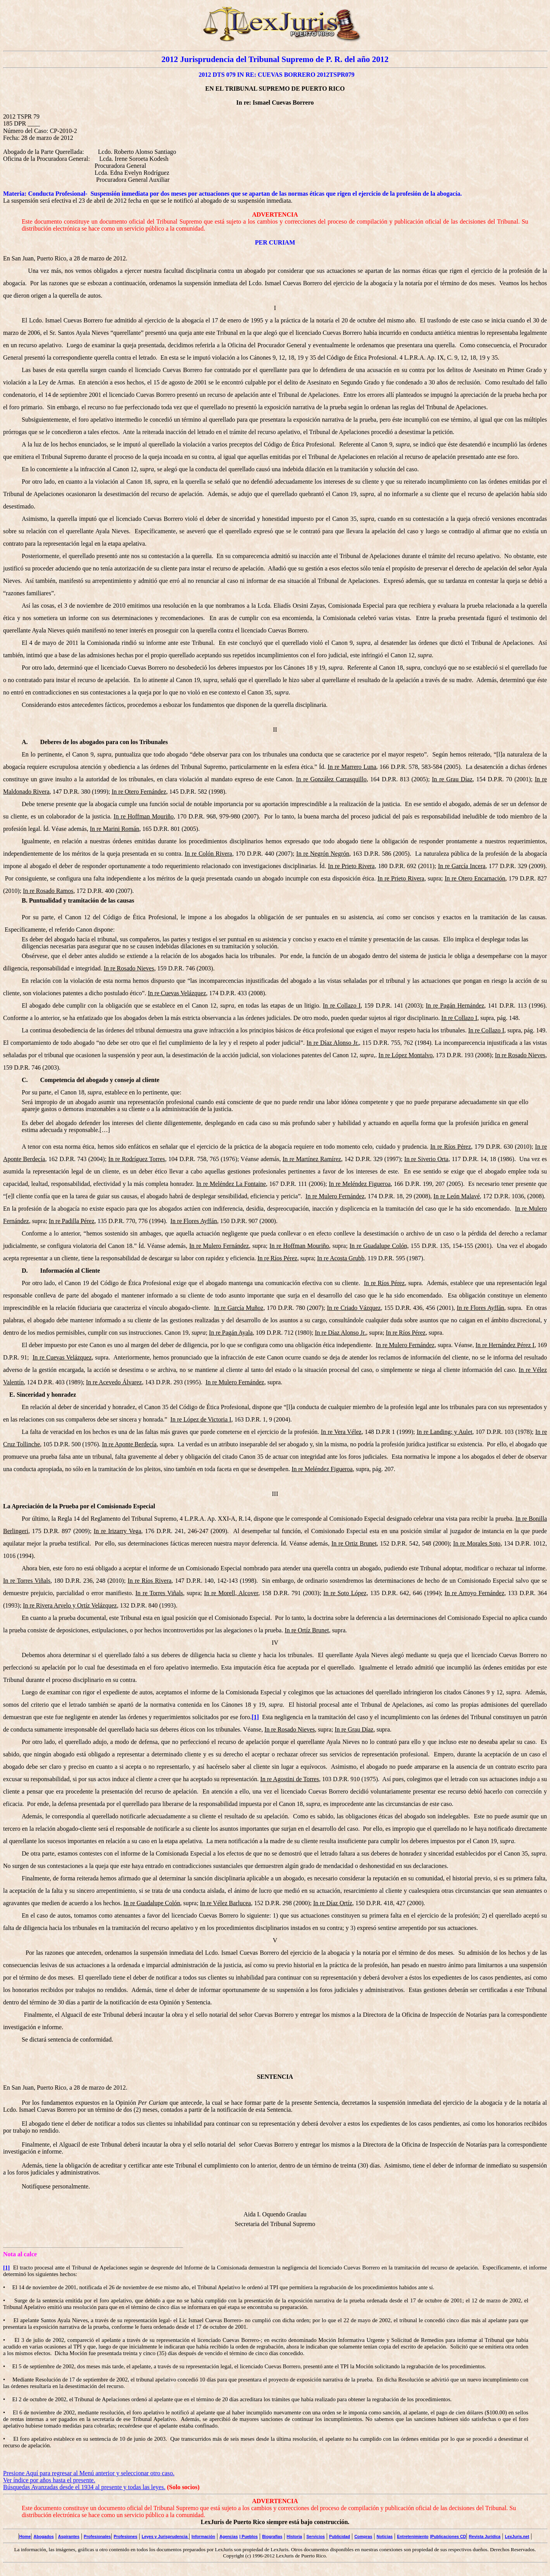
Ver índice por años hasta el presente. (49, 2480)
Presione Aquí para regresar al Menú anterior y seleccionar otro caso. (88, 2473)
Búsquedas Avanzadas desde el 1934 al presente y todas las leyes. (84, 2487)
